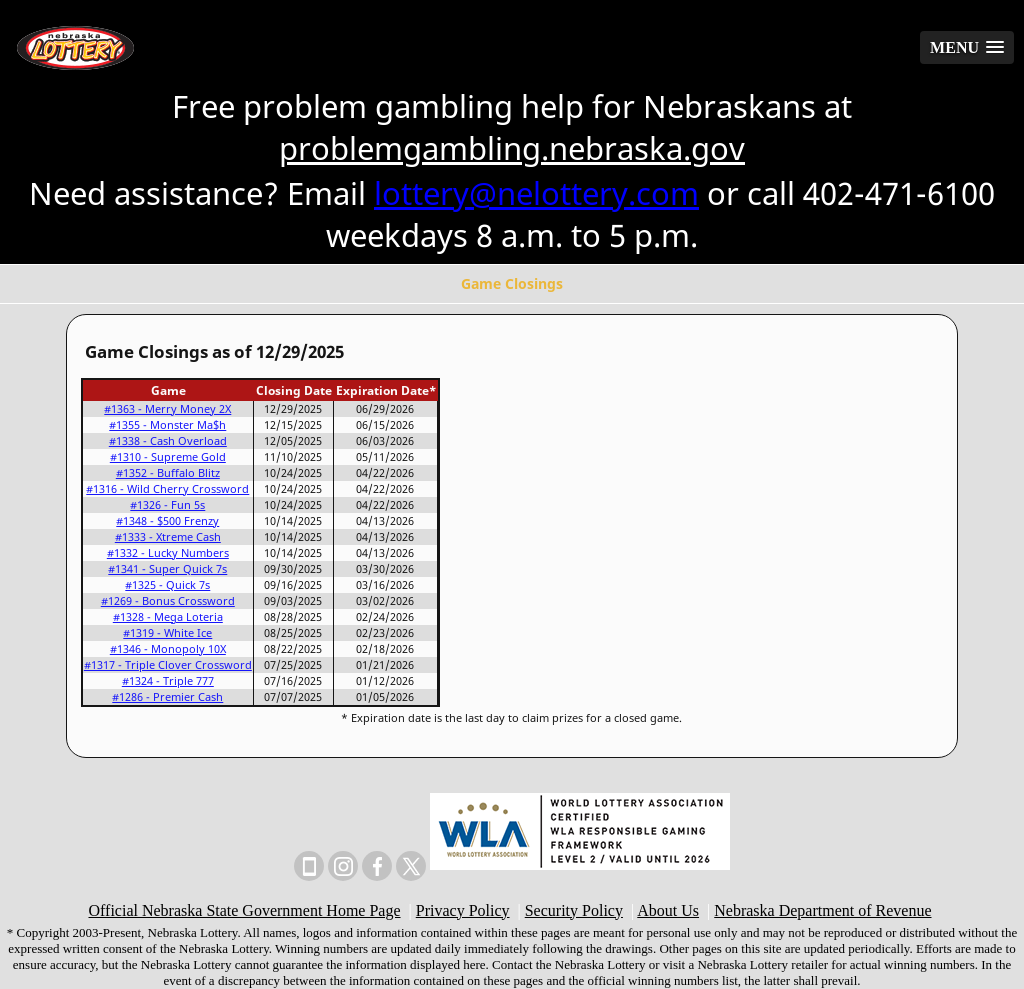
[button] (967, 47)
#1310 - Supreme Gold (168, 457)
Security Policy (574, 910)
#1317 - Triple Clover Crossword (168, 665)
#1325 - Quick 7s (167, 585)
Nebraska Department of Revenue (822, 910)
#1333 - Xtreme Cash (168, 537)
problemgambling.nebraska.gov (512, 148)
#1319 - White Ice (167, 633)
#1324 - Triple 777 (168, 681)
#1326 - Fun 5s (167, 505)
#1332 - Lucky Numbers (168, 553)
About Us (668, 910)
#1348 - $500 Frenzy (167, 521)
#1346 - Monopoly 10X (168, 649)
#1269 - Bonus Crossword (168, 601)
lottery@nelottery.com (536, 193)
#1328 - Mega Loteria (168, 617)
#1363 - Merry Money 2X (167, 409)
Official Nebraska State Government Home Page (245, 910)
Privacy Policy (463, 910)
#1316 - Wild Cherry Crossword (167, 489)
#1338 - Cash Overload (168, 441)
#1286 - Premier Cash (167, 697)
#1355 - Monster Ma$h (167, 425)
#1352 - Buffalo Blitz (168, 473)
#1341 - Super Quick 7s (167, 569)
